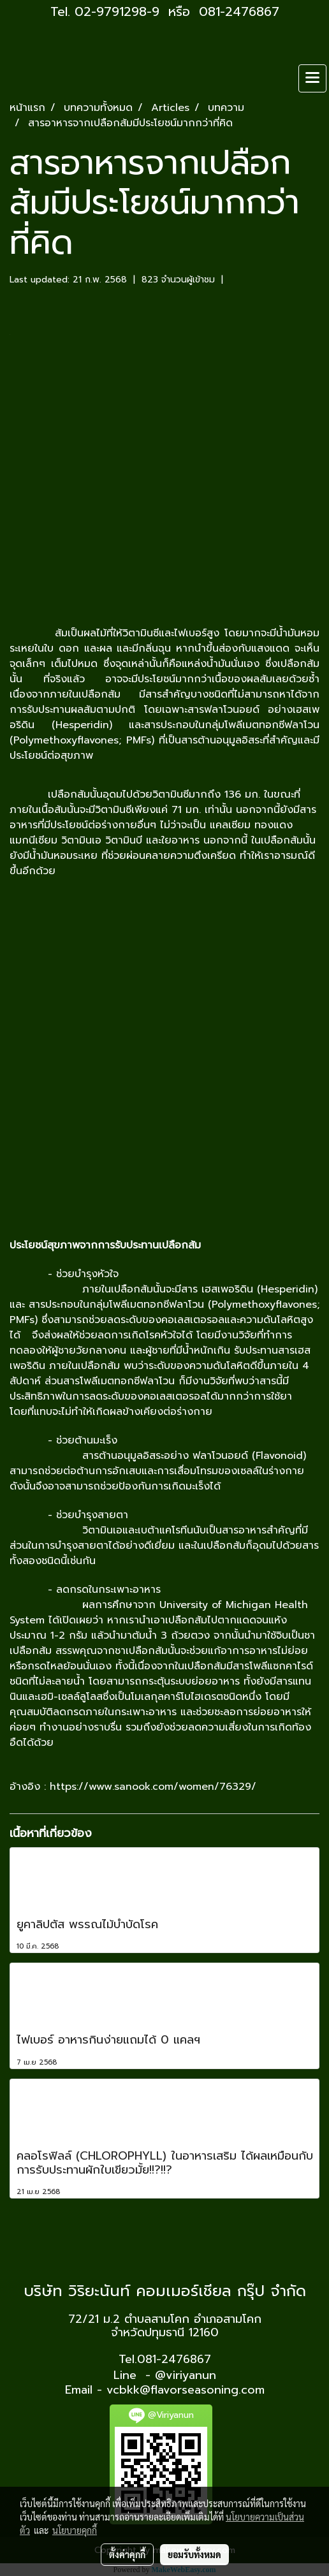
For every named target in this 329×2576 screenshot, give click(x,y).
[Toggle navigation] (312, 78)
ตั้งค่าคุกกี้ (127, 2554)
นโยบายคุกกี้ (74, 2530)
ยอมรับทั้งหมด (194, 2554)
